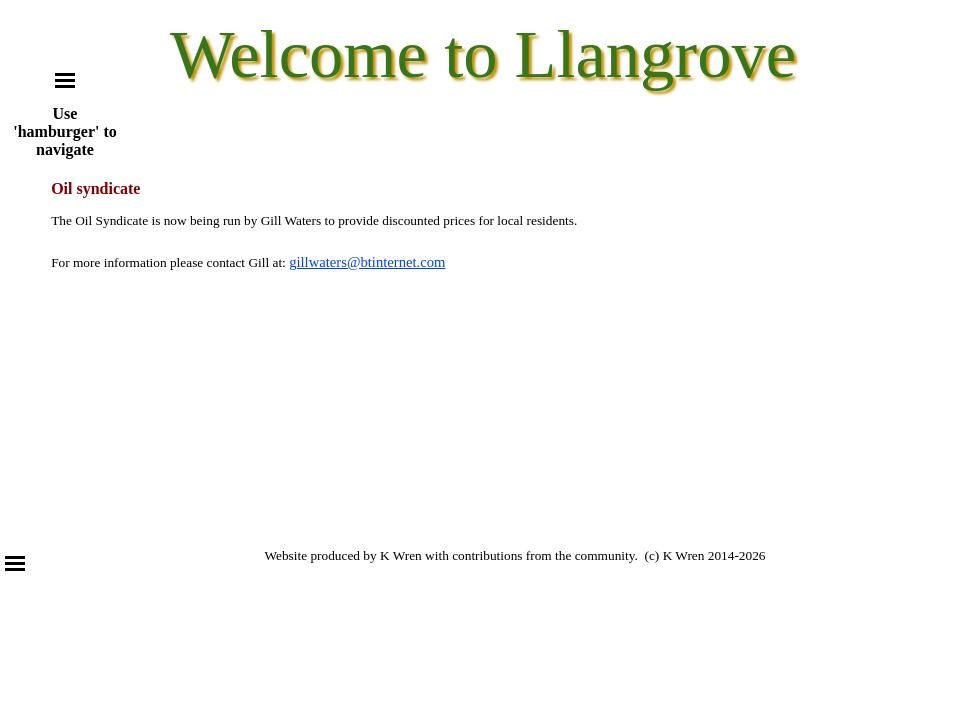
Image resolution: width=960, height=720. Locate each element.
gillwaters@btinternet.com (367, 262)
